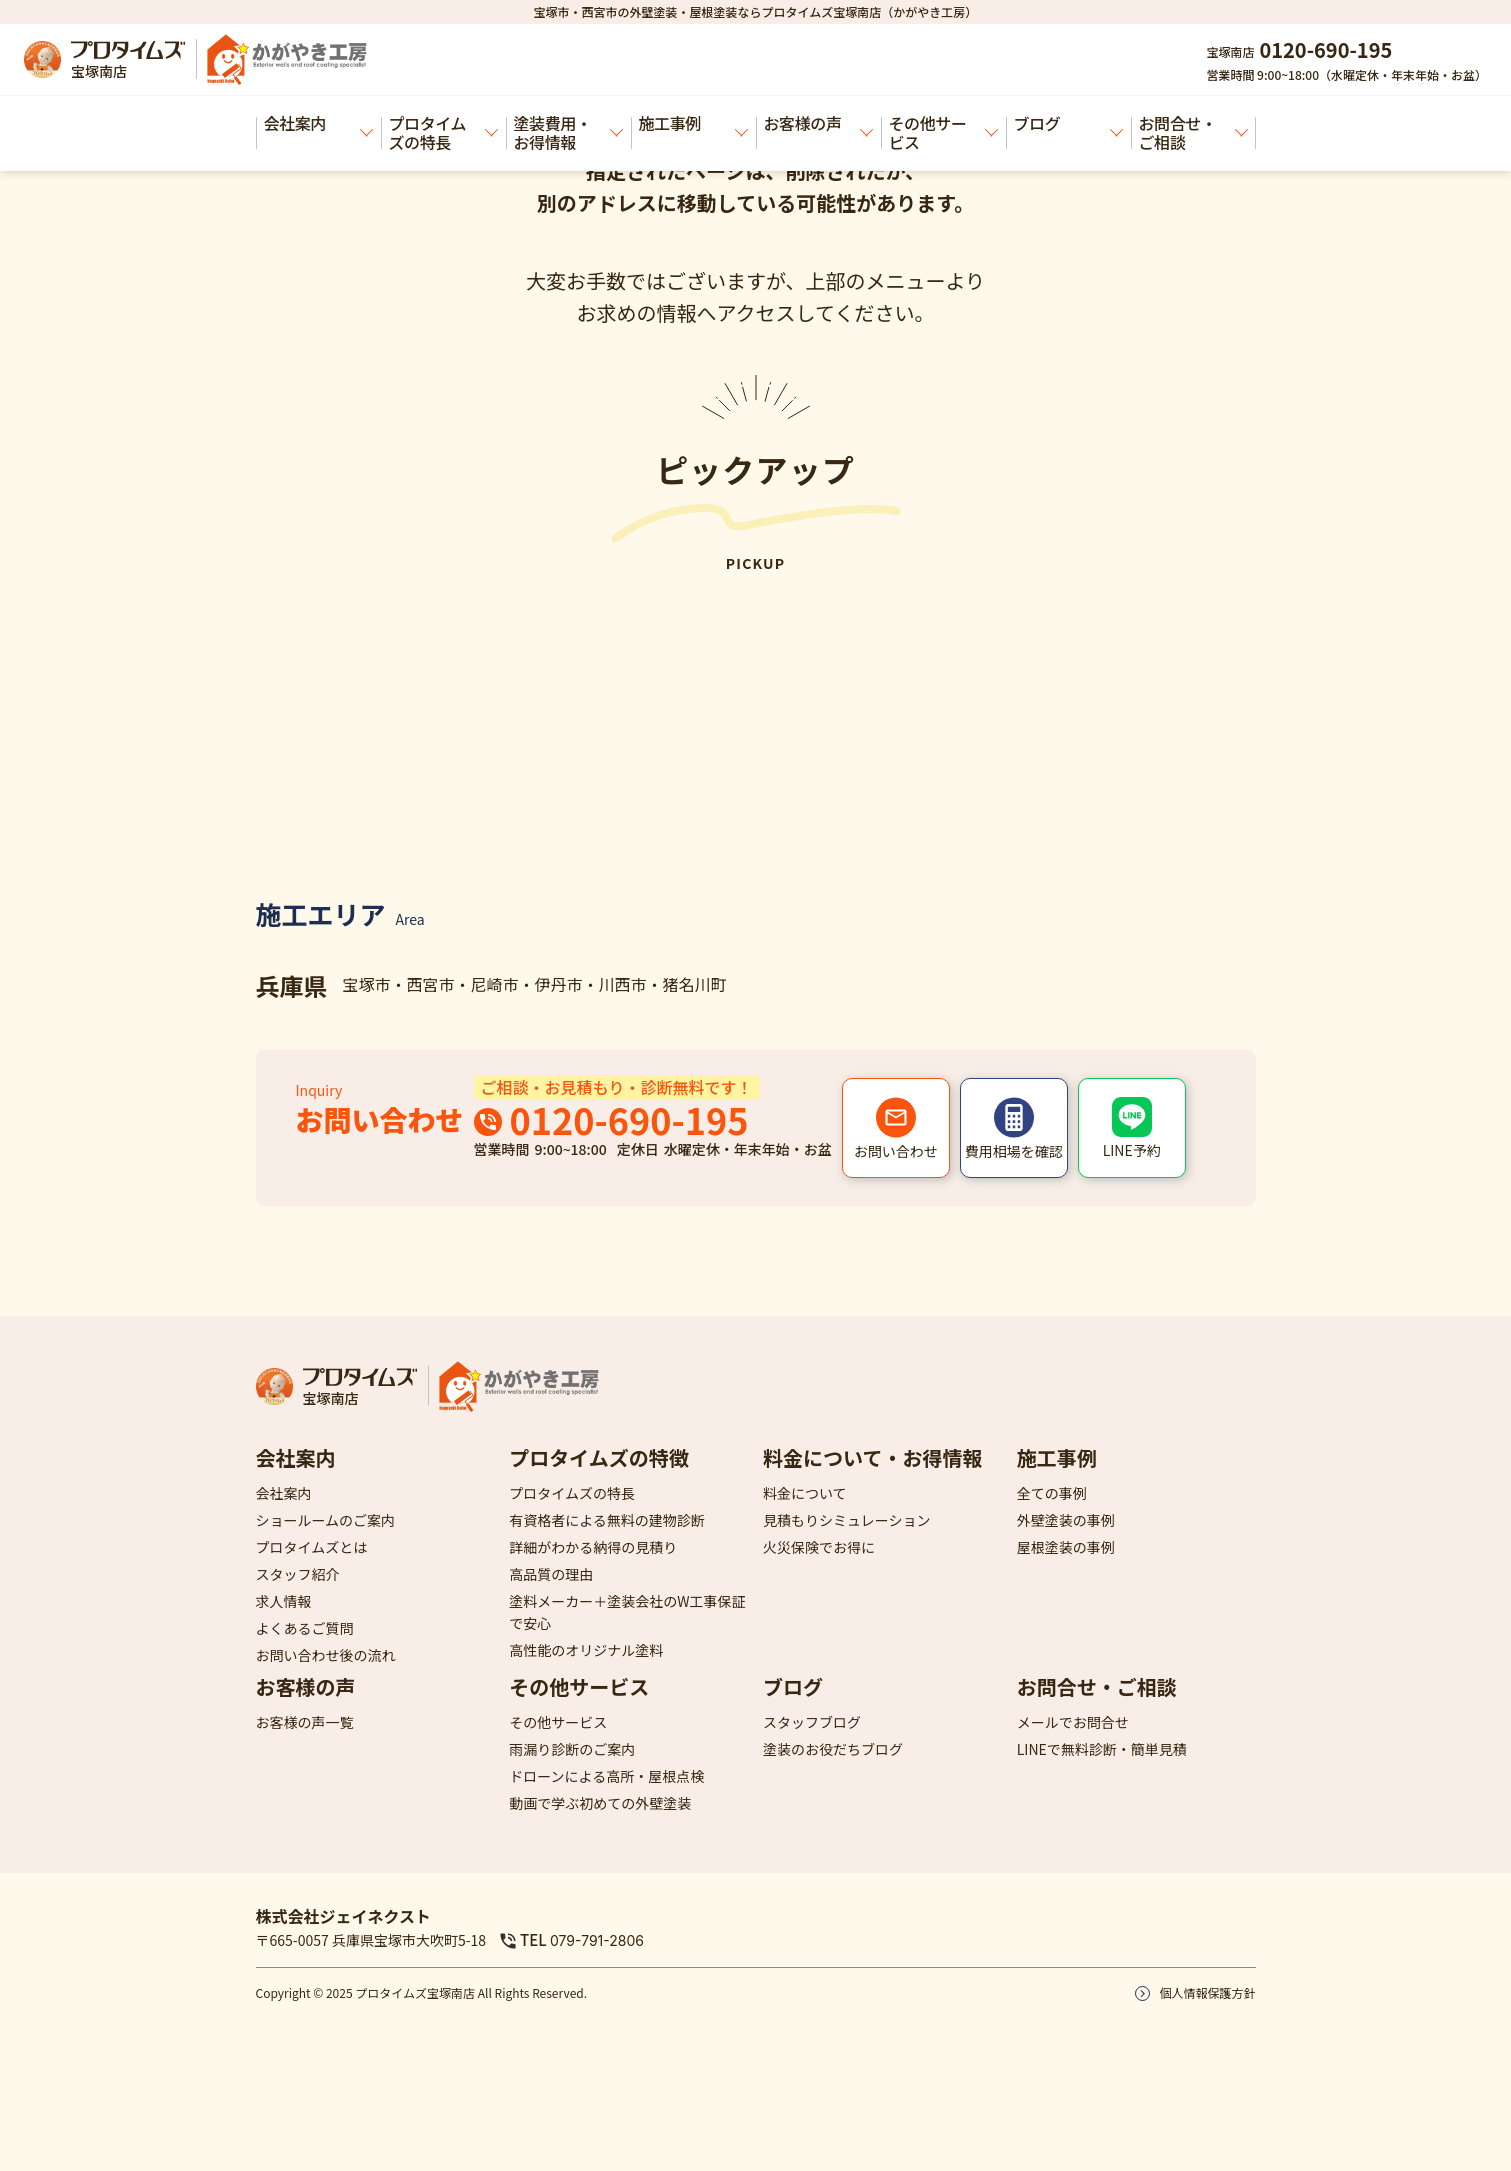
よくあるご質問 (305, 1628)
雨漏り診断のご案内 (572, 1749)
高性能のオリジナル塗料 (586, 1650)
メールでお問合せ (1073, 1722)
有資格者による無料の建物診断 (607, 1520)
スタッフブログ (812, 1722)
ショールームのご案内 (326, 1520)
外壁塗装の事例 (1066, 1520)
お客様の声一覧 (305, 1722)
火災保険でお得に (819, 1547)
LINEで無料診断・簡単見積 (1102, 1749)
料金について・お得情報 (872, 1457)
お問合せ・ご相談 (1193, 132)
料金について (805, 1493)
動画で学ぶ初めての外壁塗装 (600, 1803)
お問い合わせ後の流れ (326, 1655)
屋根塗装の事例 (1066, 1547)
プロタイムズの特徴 (599, 1457)
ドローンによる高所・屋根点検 (606, 1776)
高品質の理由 (551, 1574)
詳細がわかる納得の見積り (593, 1547)
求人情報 (284, 1601)
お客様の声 (818, 124)
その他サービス (943, 132)
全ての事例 (1052, 1493)
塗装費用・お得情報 (568, 132)
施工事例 (693, 124)
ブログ (1068, 124)
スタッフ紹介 (298, 1574)
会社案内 (318, 124)
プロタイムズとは (312, 1547)
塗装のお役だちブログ (833, 1749)
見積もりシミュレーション (846, 1520)
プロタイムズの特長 (443, 132)
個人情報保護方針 (1207, 1992)
